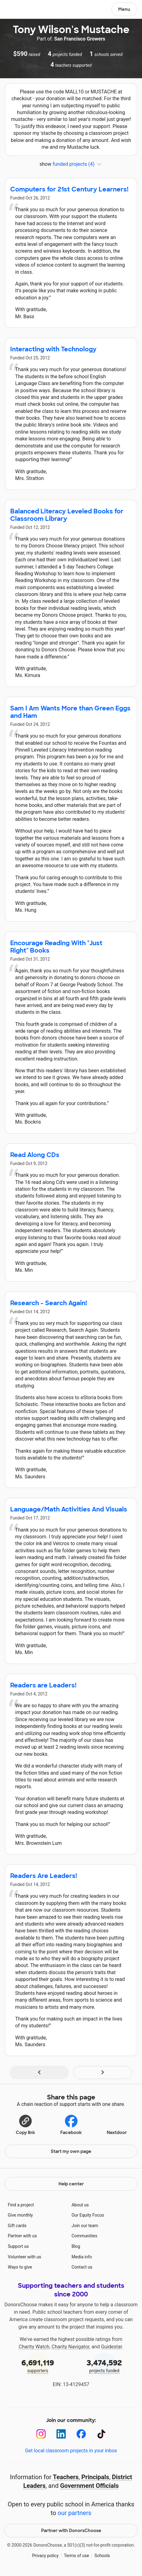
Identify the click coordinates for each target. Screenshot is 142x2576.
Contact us (81, 2267)
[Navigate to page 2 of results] (102, 2072)
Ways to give (20, 2267)
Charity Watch (34, 2347)
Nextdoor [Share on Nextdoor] (117, 2124)
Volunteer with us (24, 2256)
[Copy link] (25, 2124)
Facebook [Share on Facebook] (71, 2124)
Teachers (66, 2477)
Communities (84, 2235)
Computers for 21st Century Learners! (69, 189)
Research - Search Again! (48, 1303)
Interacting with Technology (53, 349)
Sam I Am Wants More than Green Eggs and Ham (70, 712)
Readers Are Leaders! (43, 1876)
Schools (102, 2555)
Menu (124, 9)
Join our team (84, 2225)
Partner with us (22, 2235)
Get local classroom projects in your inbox (71, 2451)
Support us (18, 2246)
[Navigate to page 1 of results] (39, 2072)
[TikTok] (101, 2434)
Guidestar (111, 2347)
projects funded (104, 2365)
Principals (95, 2477)
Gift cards (17, 2225)
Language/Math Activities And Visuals (68, 1509)
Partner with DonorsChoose (71, 2530)
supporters (37, 2365)
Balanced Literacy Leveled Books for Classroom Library (66, 515)
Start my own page (71, 2151)
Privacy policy (45, 2555)
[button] (25, 2124)
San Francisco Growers (79, 39)
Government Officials (89, 2485)
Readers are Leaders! (43, 1685)
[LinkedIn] (61, 2434)
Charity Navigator (70, 2347)
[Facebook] (81, 2434)
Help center (71, 2184)
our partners (74, 2513)
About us (80, 2204)
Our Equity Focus (87, 2215)
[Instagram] (41, 2434)
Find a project (21, 2204)
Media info (81, 2256)
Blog (75, 2246)
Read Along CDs (34, 1155)
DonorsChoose (19, 10)
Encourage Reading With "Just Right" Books (56, 946)
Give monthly (20, 2215)
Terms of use (76, 2555)
